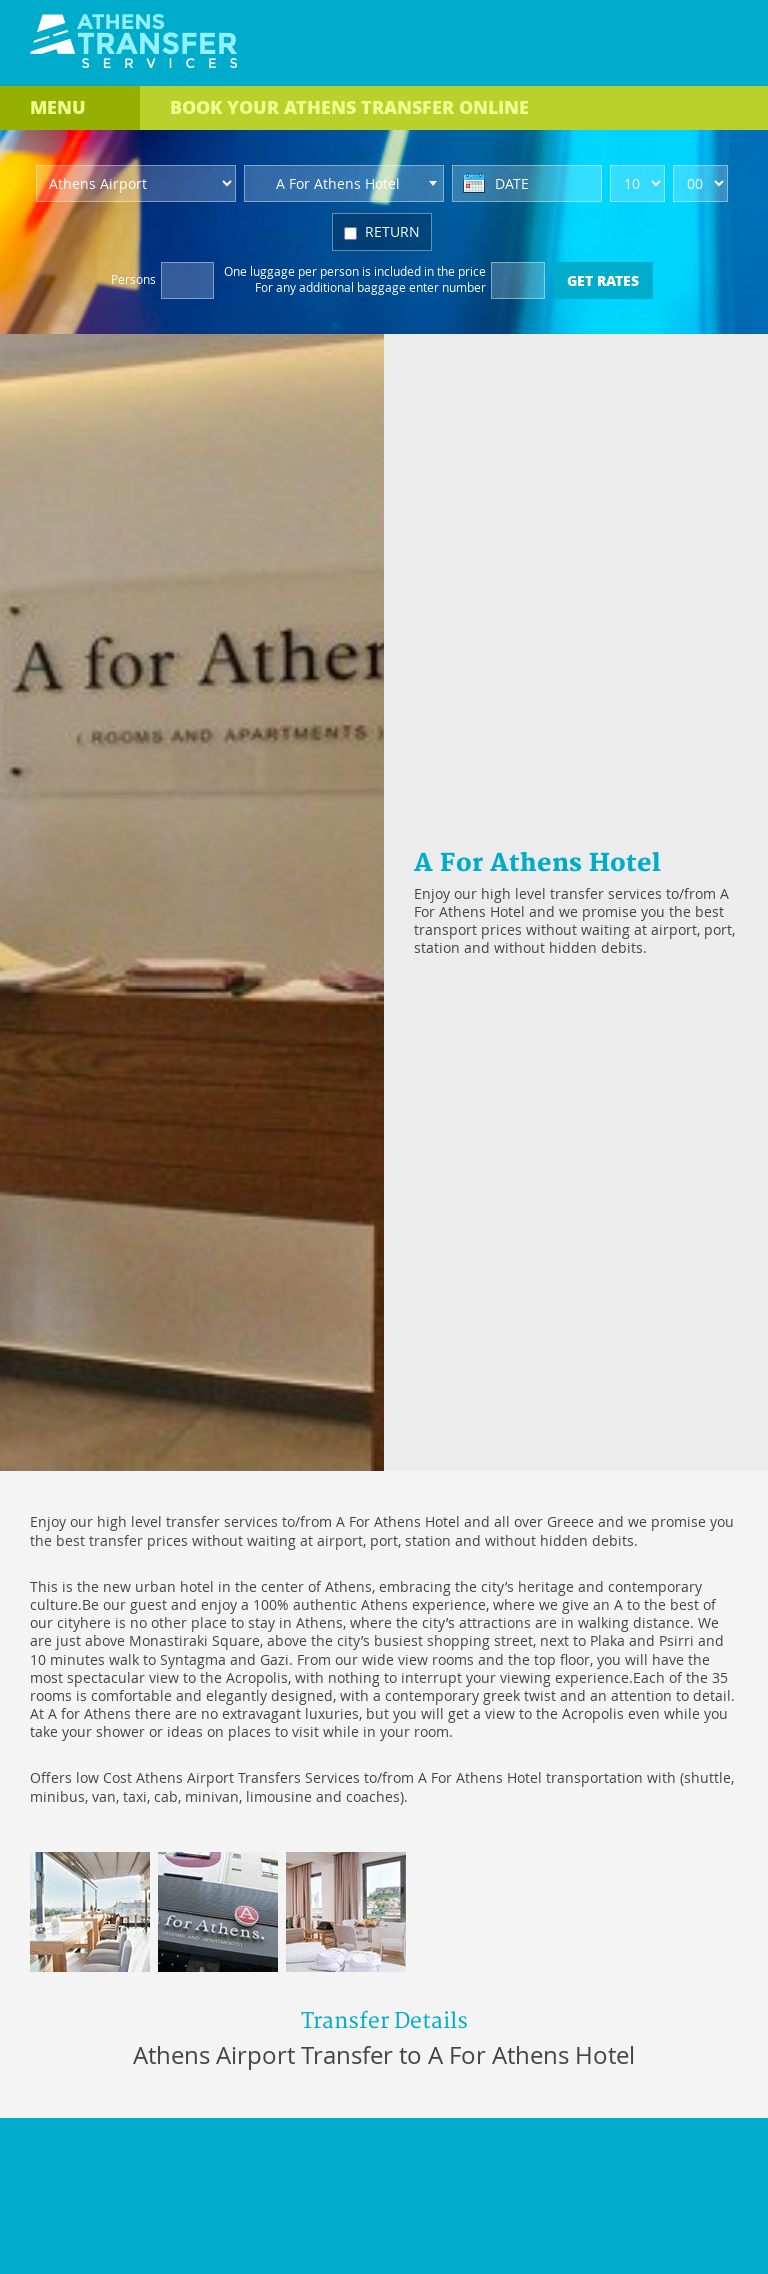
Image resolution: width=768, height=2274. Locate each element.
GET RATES (603, 280)
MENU (58, 107)
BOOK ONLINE (349, 107)
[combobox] (344, 183)
